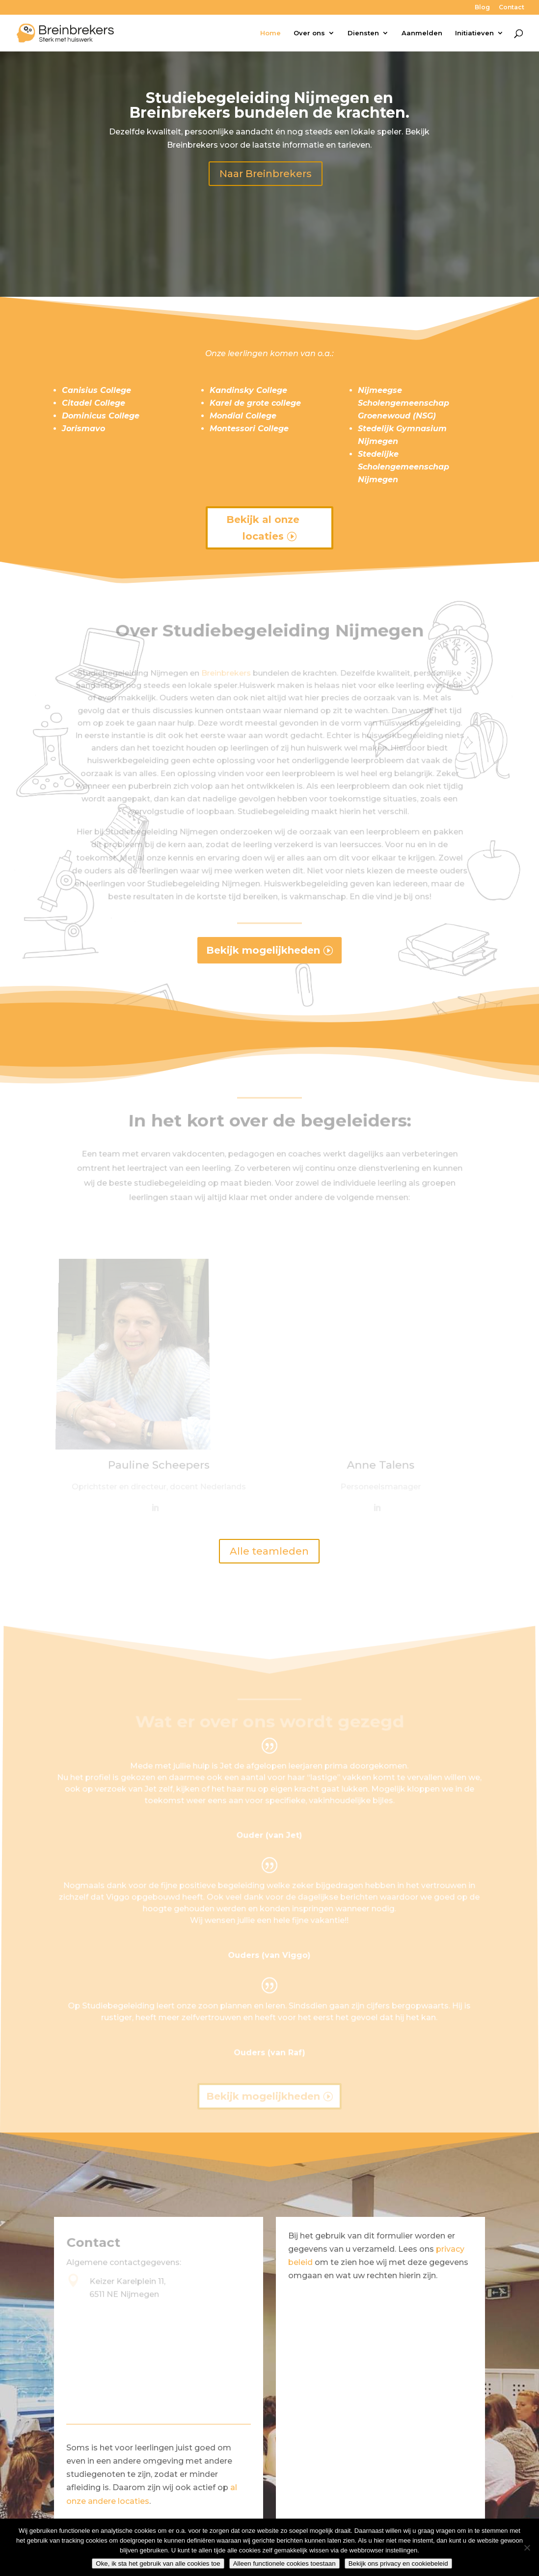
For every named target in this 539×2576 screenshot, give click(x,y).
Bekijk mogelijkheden (263, 950)
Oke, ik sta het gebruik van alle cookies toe (158, 2563)
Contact (511, 7)
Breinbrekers (228, 689)
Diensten (363, 33)
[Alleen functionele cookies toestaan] (527, 2547)
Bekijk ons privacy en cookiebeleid (398, 2563)
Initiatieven (474, 33)
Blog (482, 7)
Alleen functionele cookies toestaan (284, 2563)
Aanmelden (422, 33)
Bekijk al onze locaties (262, 528)
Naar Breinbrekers (265, 174)
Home (270, 33)
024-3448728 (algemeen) (140, 2412)
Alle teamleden (269, 1551)
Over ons (309, 33)
